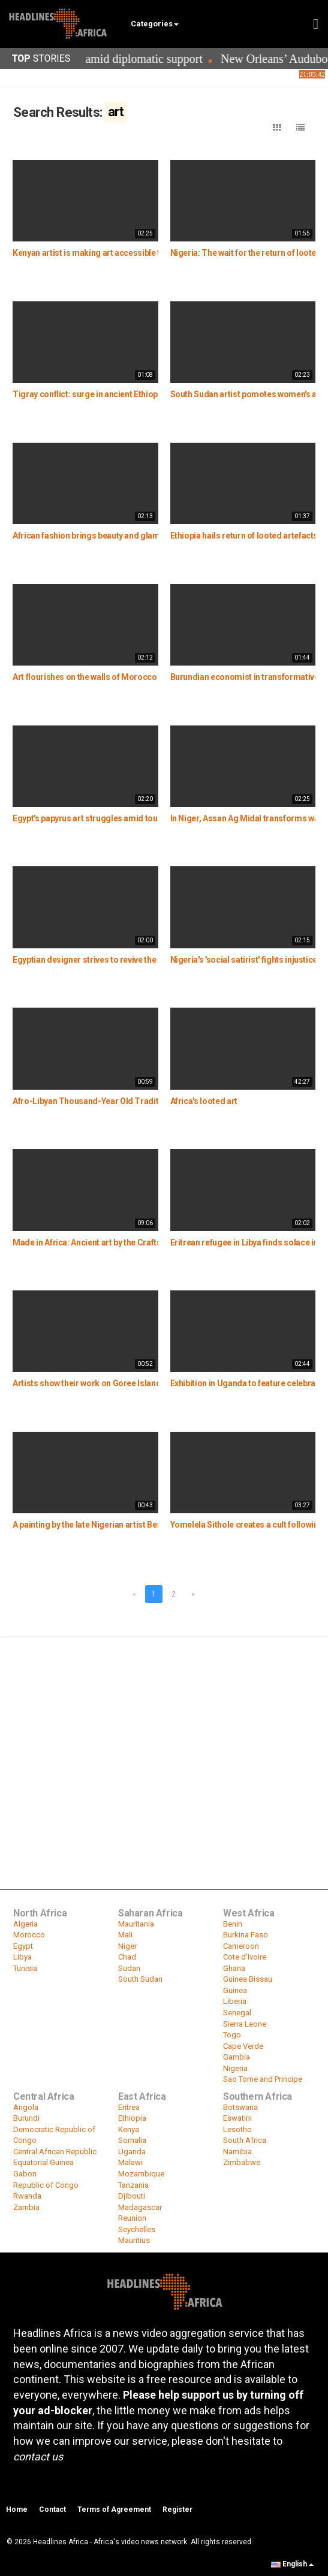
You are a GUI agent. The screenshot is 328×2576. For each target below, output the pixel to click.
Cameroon (241, 1946)
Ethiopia (132, 2118)
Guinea (235, 1990)
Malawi (130, 2162)
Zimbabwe (241, 2162)
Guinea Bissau (247, 1979)
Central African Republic (55, 2151)
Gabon (25, 2173)
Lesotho (237, 2129)
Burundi (26, 2118)
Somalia (132, 2140)
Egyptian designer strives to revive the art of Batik (106, 960)
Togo (232, 2034)
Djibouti (131, 2195)
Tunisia (25, 1968)
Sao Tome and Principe (262, 2079)
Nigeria (235, 2068)
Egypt (23, 1946)
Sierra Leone (244, 2023)
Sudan (129, 1968)
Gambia (236, 2056)
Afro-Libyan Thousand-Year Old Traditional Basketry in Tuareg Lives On (148, 1101)
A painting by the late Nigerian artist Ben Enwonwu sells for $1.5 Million (144, 1524)
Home (17, 2509)
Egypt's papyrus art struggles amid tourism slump (106, 818)
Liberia (234, 2001)
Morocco (29, 1934)
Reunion (132, 2218)
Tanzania (133, 2185)
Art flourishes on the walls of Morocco (85, 677)
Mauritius (134, 2240)
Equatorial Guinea (43, 2162)
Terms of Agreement (114, 2509)
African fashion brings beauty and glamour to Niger (109, 535)
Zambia (26, 2207)
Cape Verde (243, 2046)
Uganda (132, 2151)
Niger (127, 1946)
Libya (22, 1956)
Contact (52, 2509)
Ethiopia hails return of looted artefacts (244, 535)
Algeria (25, 1923)
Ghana (234, 1968)
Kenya (128, 2129)
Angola (25, 2107)
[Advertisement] (164, 1727)
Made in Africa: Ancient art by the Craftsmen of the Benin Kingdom (136, 1242)
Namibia (237, 2151)
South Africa (244, 2140)
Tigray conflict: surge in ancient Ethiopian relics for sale (117, 394)
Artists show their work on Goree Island (87, 1383)
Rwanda (27, 2195)
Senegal (237, 2012)
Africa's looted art (203, 1101)
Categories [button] (155, 23)
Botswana (240, 2107)
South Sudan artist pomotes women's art (246, 394)
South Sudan (140, 1979)
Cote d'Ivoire (244, 1956)
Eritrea (129, 2107)
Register (177, 2509)
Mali (125, 1934)
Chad (127, 1956)
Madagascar (140, 2207)
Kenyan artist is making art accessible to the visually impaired (129, 253)
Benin (232, 1923)
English (292, 2564)
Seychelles (136, 2229)
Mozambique (141, 2173)
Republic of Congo (46, 2185)
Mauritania (136, 1923)
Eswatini (237, 2118)
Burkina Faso (245, 1934)
